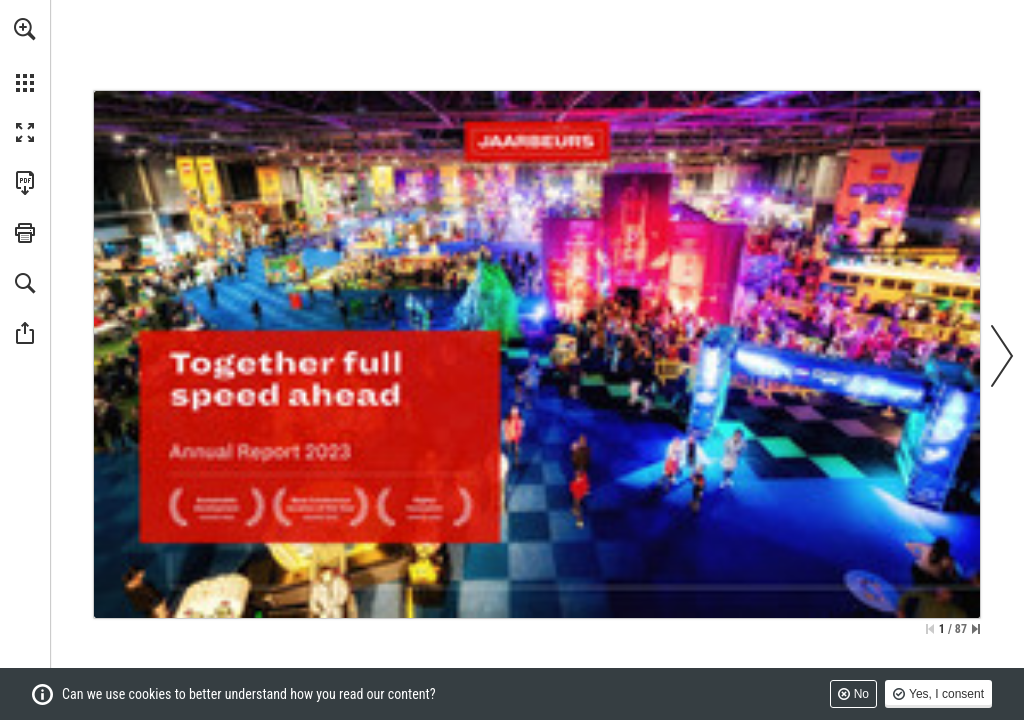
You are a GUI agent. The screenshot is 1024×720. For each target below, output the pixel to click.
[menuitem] (25, 55)
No (861, 694)
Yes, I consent (946, 694)
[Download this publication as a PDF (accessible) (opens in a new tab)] (25, 183)
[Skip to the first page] (930, 629)
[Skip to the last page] (976, 629)
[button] (25, 29)
